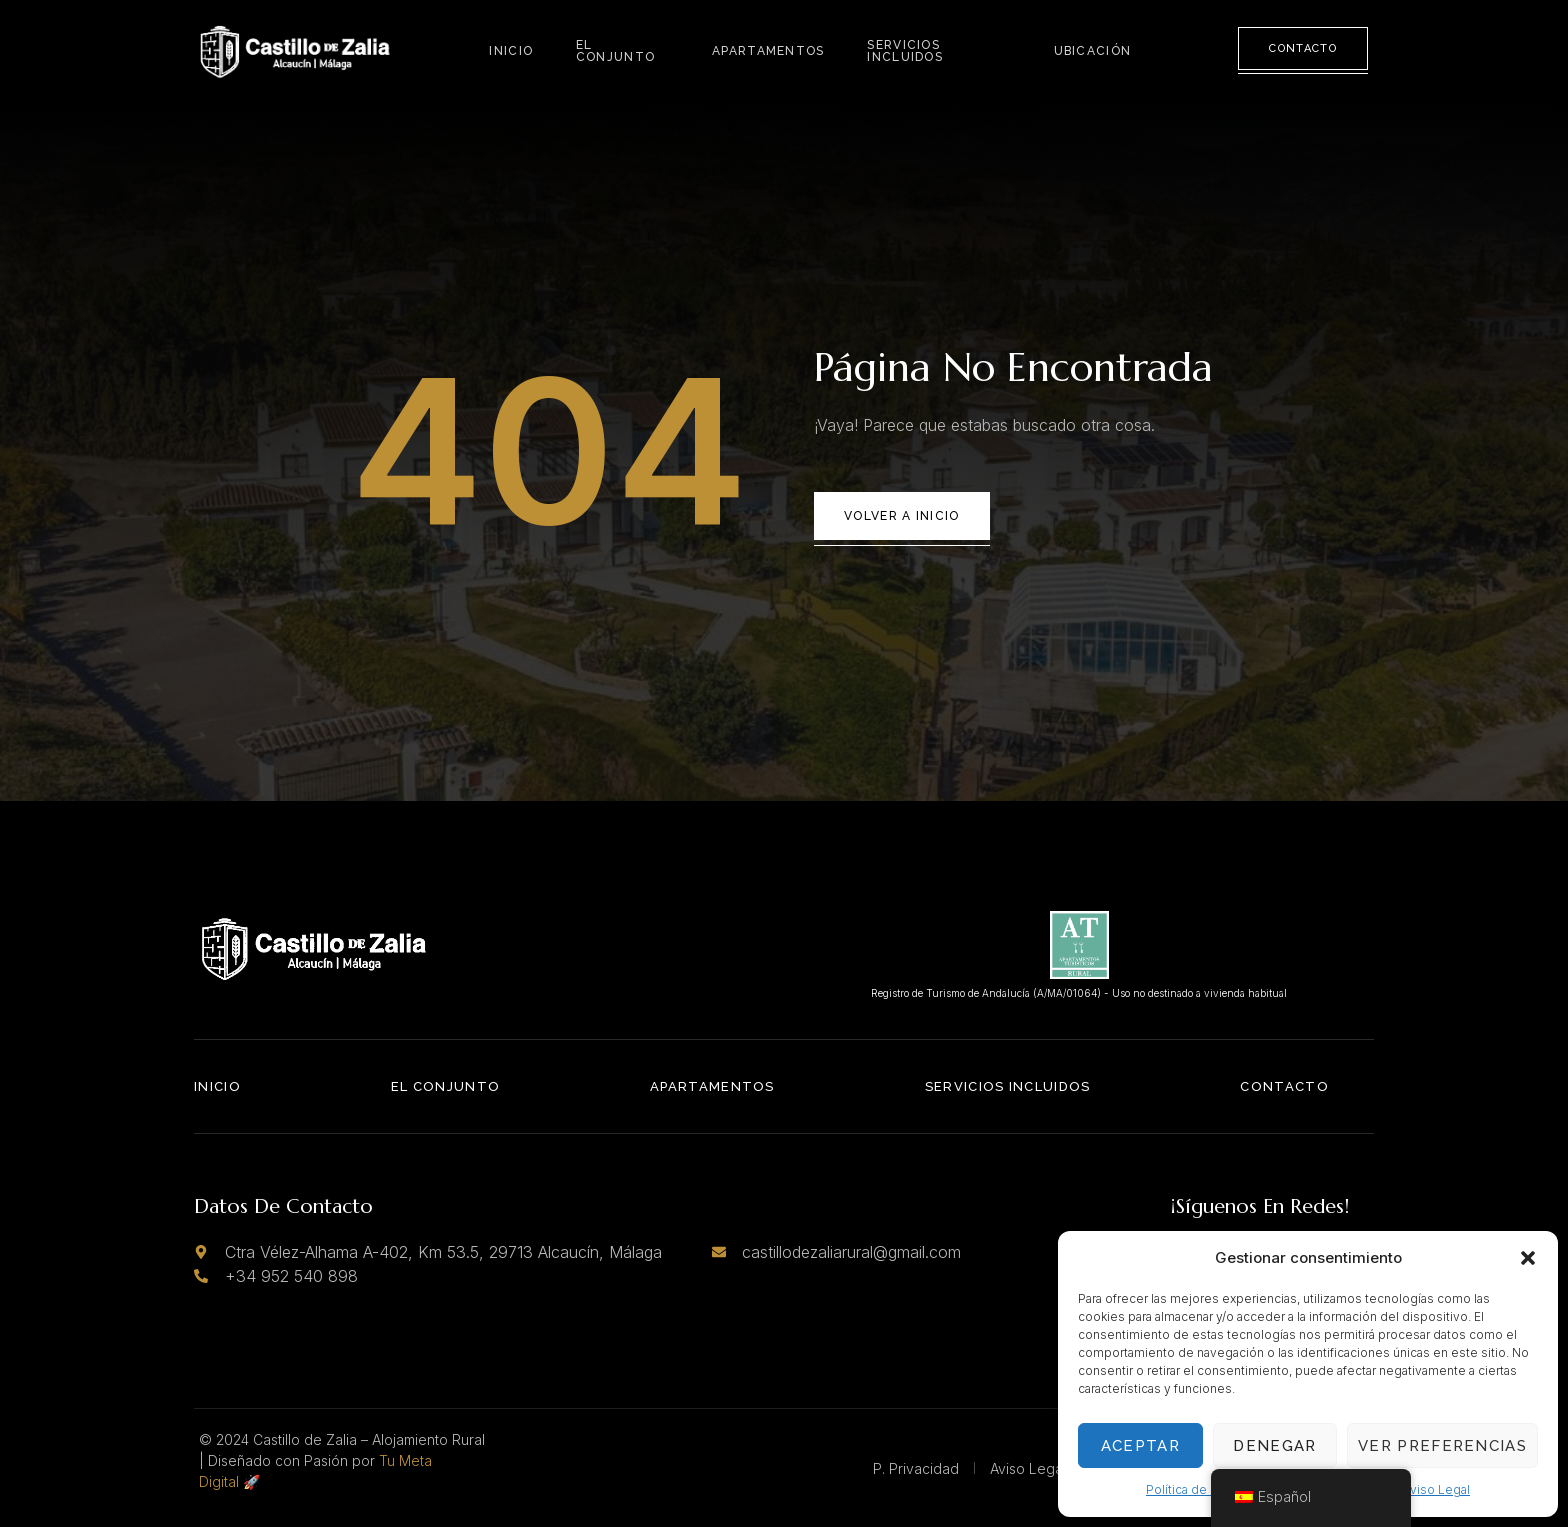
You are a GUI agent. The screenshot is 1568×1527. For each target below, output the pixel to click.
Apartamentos (769, 50)
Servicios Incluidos (904, 50)
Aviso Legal (1436, 1489)
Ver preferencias (1442, 1446)
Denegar (1274, 1446)
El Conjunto (613, 50)
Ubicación (1096, 50)
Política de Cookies (1202, 1489)
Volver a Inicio (902, 516)
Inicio (512, 50)
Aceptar (1140, 1446)
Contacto (1302, 48)
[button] (1528, 1258)
